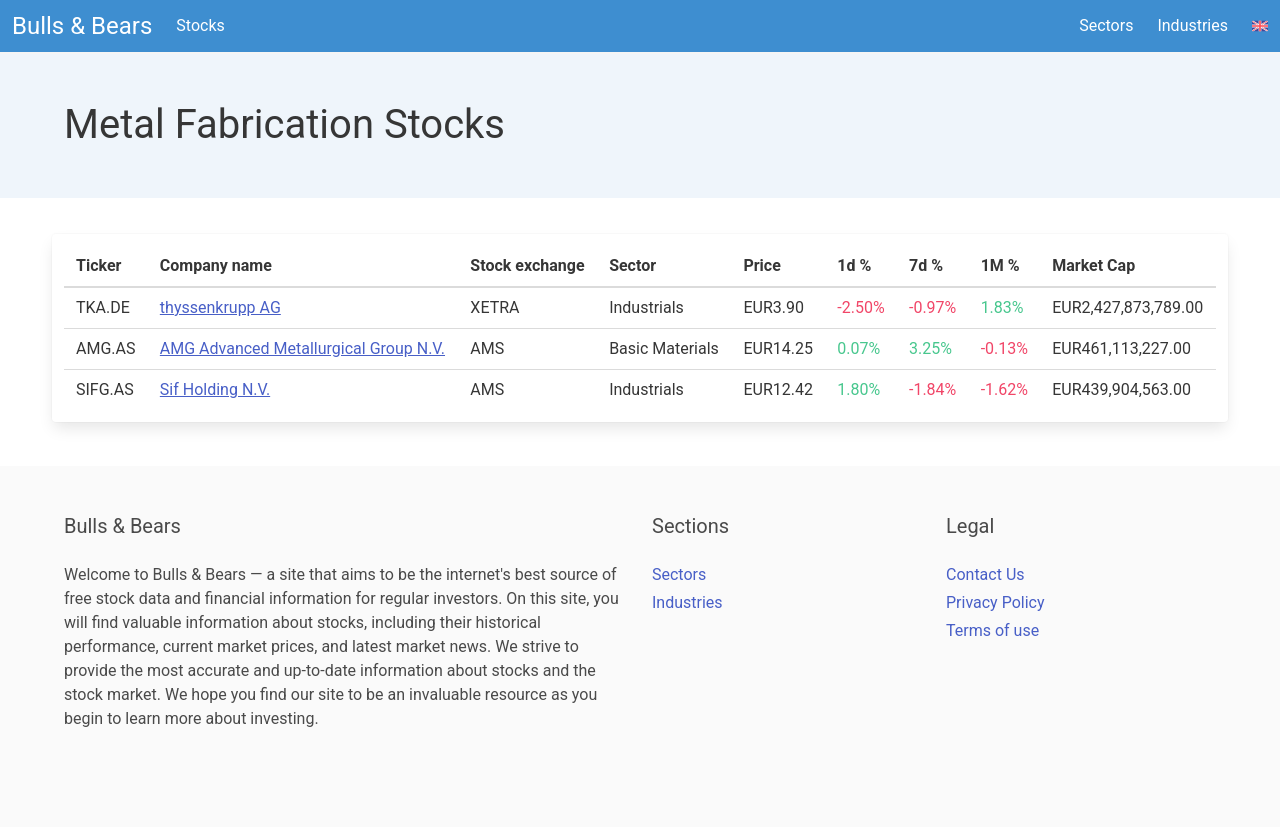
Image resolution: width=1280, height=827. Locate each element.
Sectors (1106, 25)
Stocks (200, 25)
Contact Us (985, 574)
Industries (1192, 25)
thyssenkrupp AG (220, 307)
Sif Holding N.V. (215, 389)
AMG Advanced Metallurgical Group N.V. (302, 348)
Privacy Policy (995, 602)
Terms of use (992, 630)
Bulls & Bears (82, 26)
